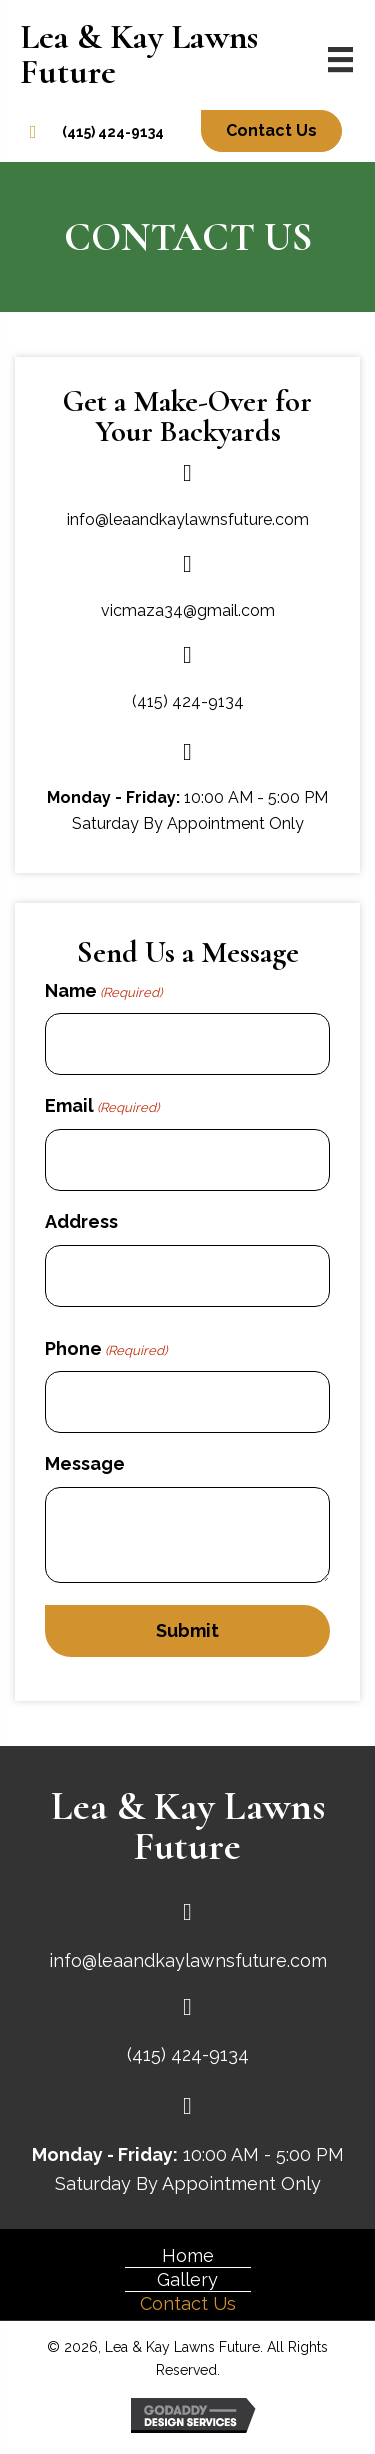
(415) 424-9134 (113, 132)
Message (85, 1463)
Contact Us (188, 2303)
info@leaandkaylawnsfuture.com (188, 519)
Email (102, 1106)
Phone (106, 1349)
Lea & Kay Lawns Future (139, 54)
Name (103, 991)
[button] (271, 131)
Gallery (187, 2279)
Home (188, 2255)
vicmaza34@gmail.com (188, 610)
